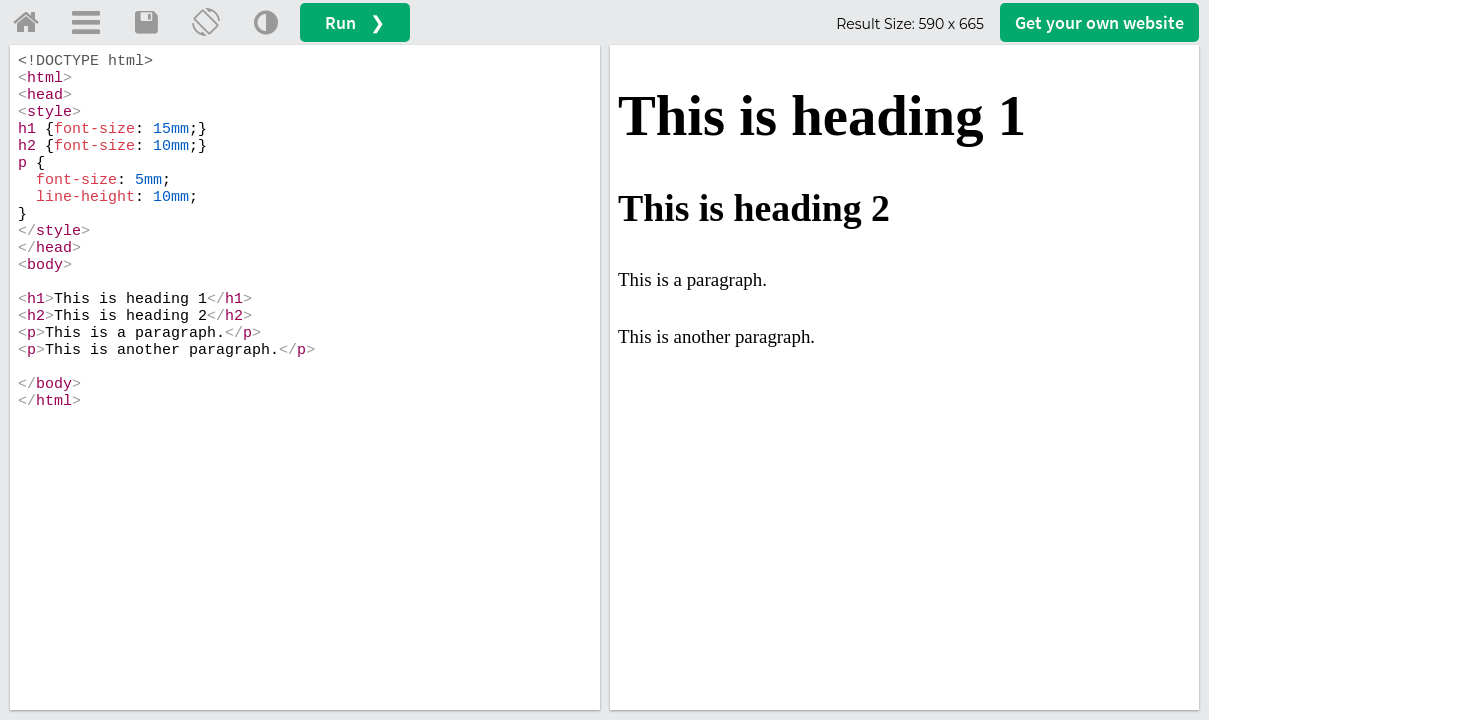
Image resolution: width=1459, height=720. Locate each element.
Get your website (1099, 22)
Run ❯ (355, 22)
